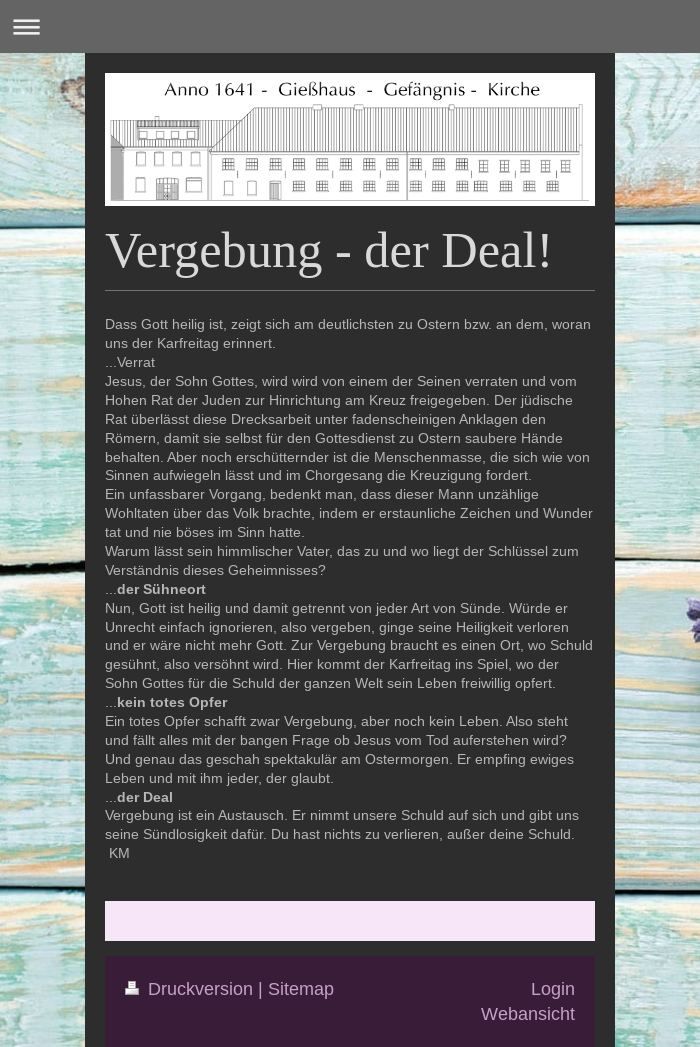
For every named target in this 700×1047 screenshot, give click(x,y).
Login (553, 988)
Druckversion (191, 988)
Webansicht (528, 1013)
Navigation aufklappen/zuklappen (350, 26)
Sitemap (301, 988)
